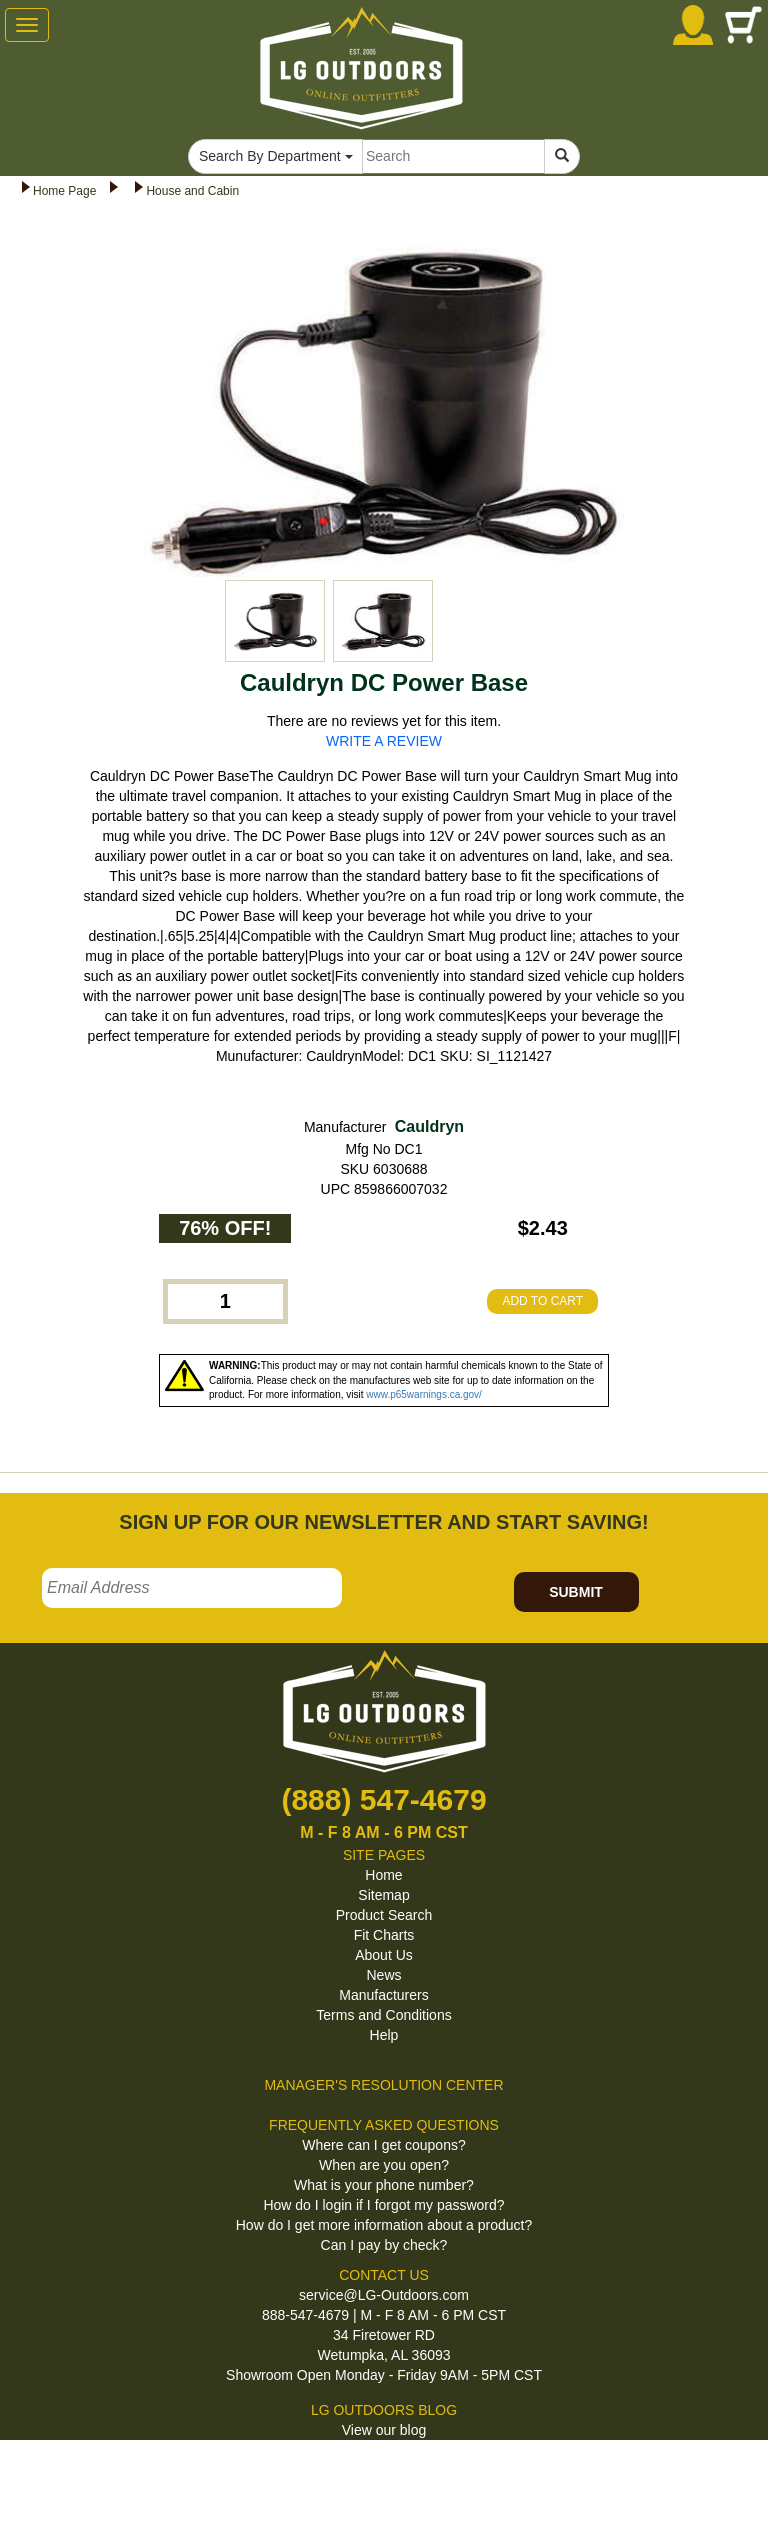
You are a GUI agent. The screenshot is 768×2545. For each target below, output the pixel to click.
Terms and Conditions (383, 2015)
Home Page (64, 191)
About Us (384, 1955)
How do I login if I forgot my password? (383, 2205)
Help (384, 2035)
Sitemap (383, 1895)
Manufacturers (383, 1995)
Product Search (384, 1915)
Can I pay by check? (384, 2245)
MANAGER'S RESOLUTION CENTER (383, 2085)
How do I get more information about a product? (384, 2225)
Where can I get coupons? (383, 2145)
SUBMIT (576, 1592)
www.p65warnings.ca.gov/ (424, 1394)
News (383, 1975)
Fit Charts (384, 1935)
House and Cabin (192, 191)
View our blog (384, 2430)
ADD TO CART (542, 1301)
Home (383, 1875)
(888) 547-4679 (383, 1799)
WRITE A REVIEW (384, 741)
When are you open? (384, 2165)
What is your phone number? (384, 2185)
